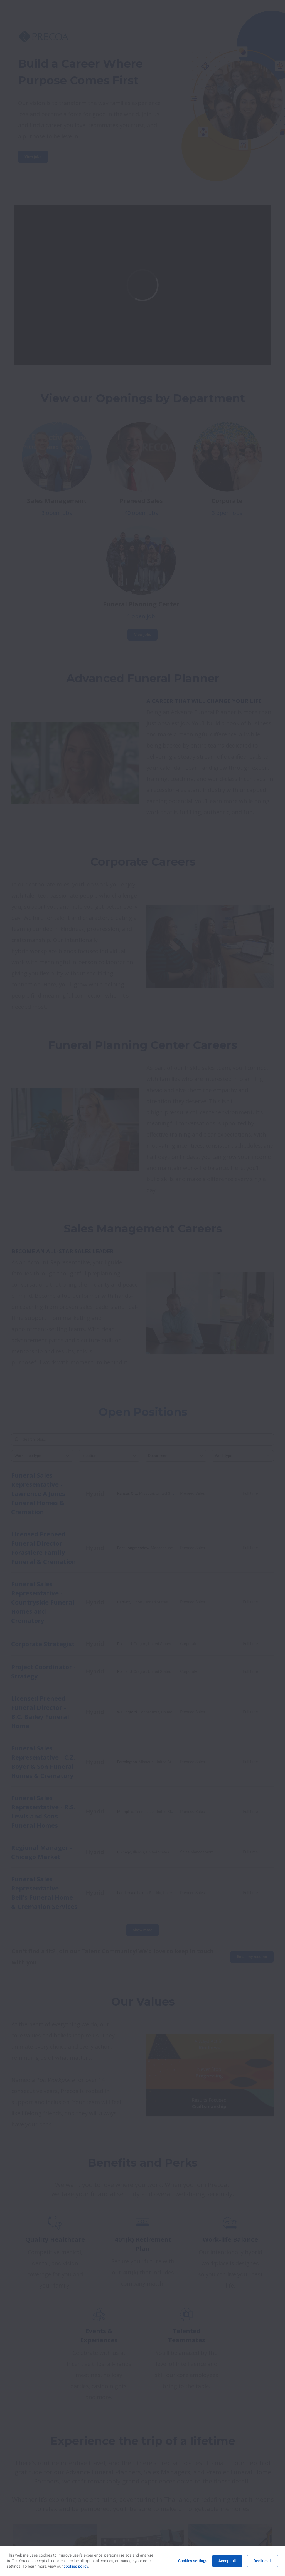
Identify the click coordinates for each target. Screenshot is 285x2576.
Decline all (263, 2561)
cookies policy (76, 2566)
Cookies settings (192, 2561)
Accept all (227, 2561)
